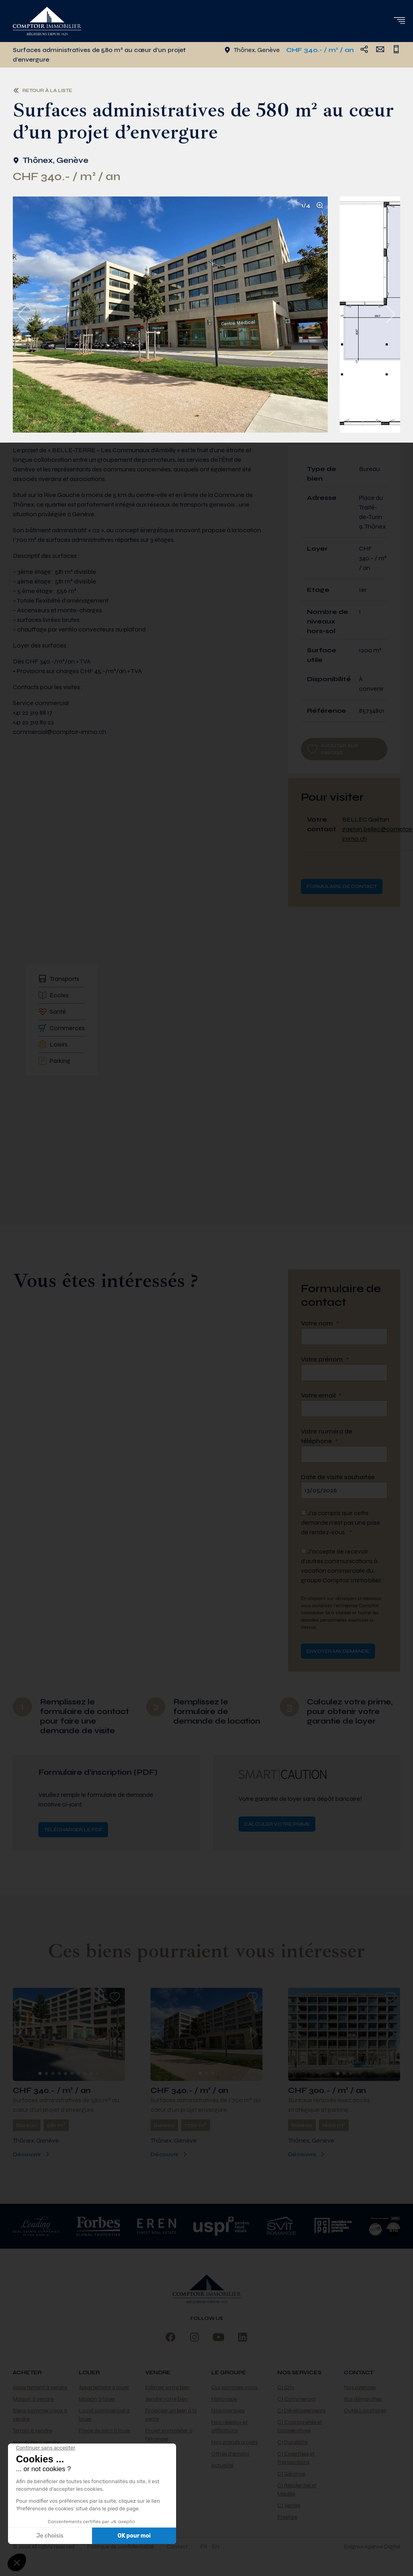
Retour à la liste (42, 90)
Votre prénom (325, 1359)
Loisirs (53, 1044)
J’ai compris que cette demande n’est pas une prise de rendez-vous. (340, 1522)
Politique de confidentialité (120, 2546)
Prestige (287, 2517)
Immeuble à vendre (36, 2442)
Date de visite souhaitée (338, 1477)
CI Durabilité (292, 2442)
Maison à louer (97, 2399)
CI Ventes (288, 2505)
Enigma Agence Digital (372, 2546)
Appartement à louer (104, 2387)
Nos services (299, 2372)
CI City (285, 2387)
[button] (399, 20)
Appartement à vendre (40, 2387)
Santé (52, 1012)
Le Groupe (228, 2372)
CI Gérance (291, 2473)
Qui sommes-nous (234, 2387)
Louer (89, 2372)
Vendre (157, 2372)
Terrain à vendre (32, 2430)
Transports (58, 979)
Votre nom (320, 1323)
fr (203, 2546)
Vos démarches (363, 2399)
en (215, 2546)
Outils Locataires (365, 2410)
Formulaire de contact (342, 886)
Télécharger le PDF (73, 1829)
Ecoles (53, 995)
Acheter (27, 2372)
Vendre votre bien (166, 2399)
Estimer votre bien (167, 2387)
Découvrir (31, 2154)
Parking (54, 1061)
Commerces (61, 1028)
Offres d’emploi (230, 2453)
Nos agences (360, 2387)
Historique (224, 2399)
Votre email (321, 1395)
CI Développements (301, 2410)
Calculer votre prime (277, 1824)
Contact (358, 2372)
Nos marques (228, 2410)
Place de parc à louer (105, 2430)
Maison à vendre (33, 2399)
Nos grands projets (234, 2442)
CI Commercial (296, 2399)
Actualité (222, 2465)
